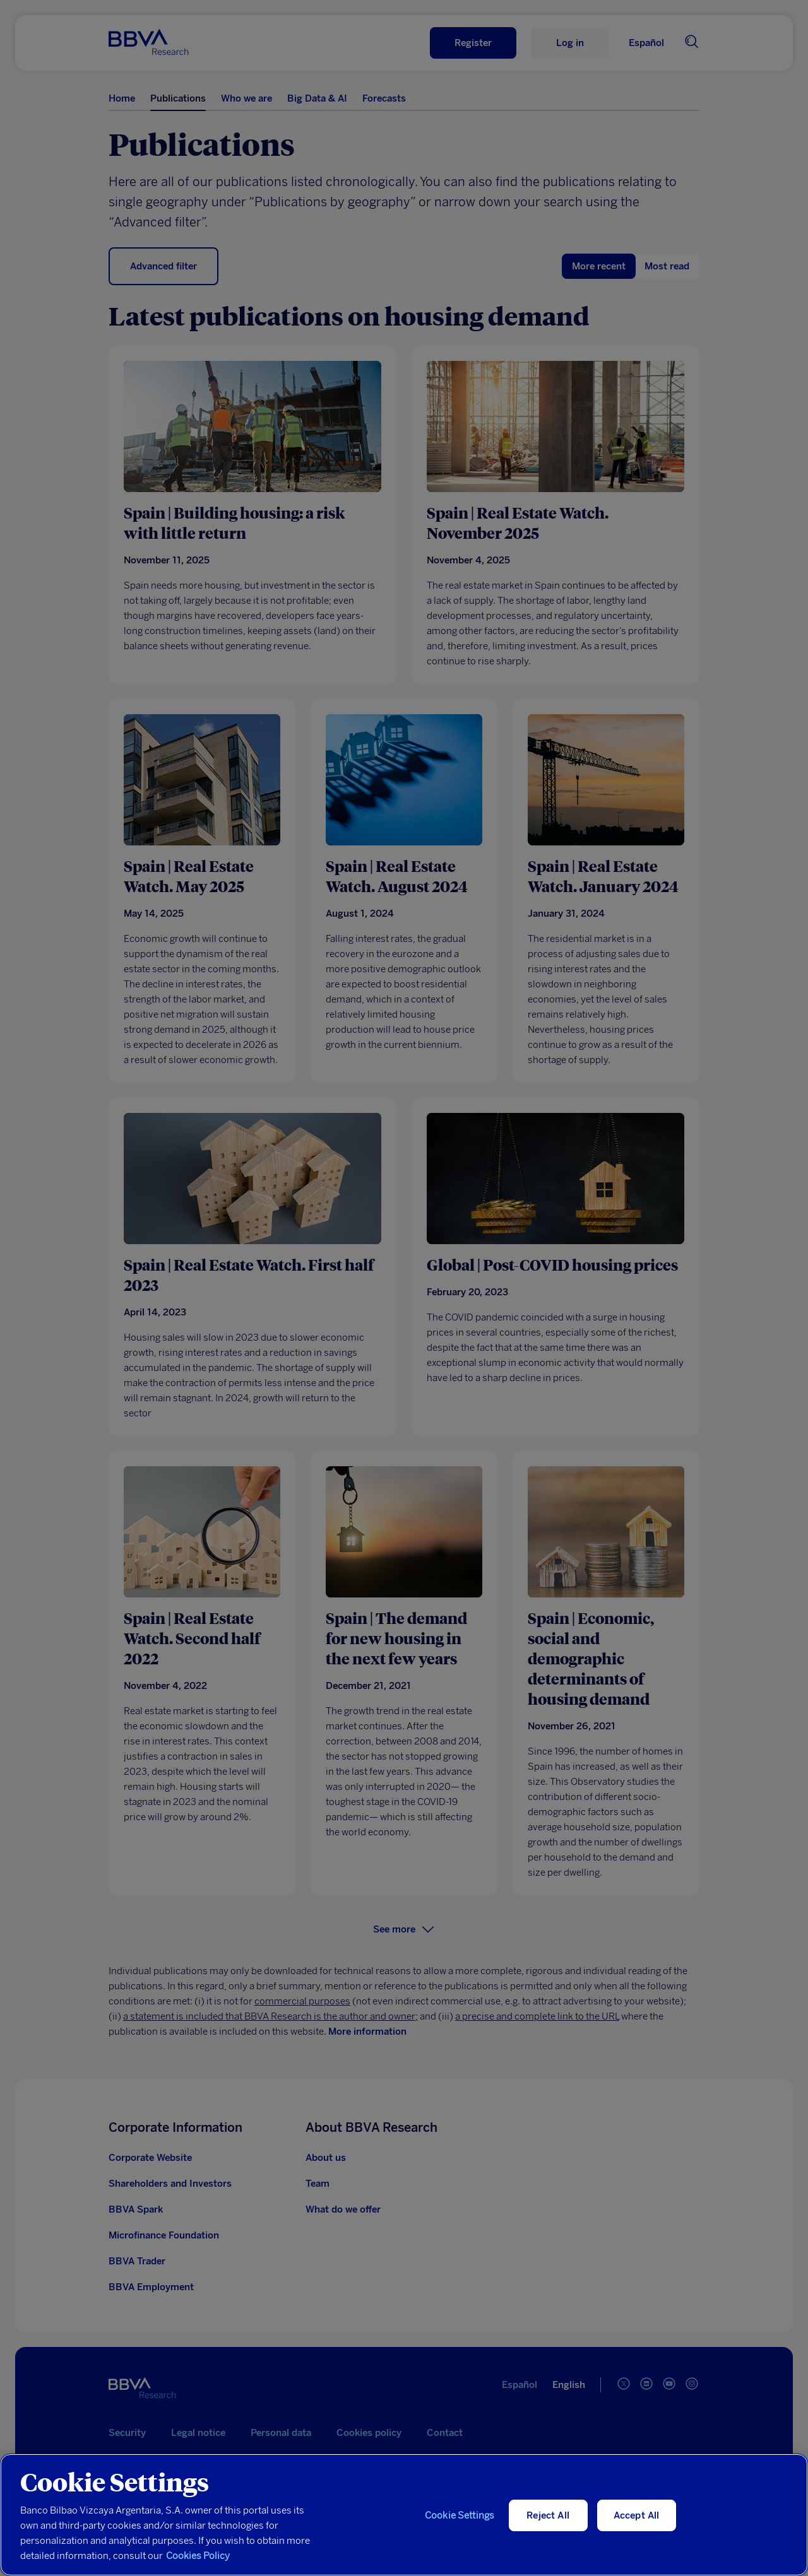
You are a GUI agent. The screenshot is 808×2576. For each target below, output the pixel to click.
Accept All (637, 2515)
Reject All (547, 2515)
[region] (404, 2515)
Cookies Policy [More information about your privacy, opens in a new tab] (198, 2555)
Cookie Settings (459, 2515)
